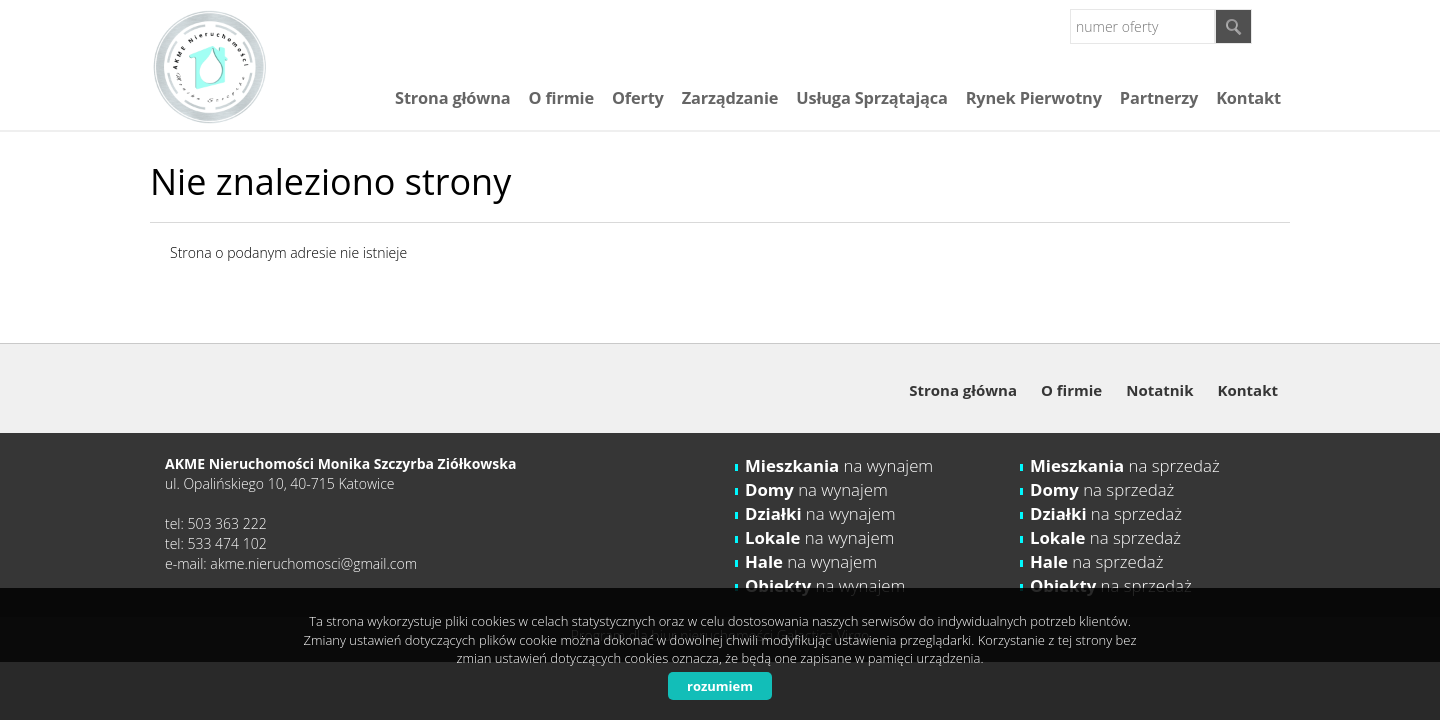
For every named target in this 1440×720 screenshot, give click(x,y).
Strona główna (452, 98)
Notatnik (1159, 390)
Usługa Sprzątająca (871, 98)
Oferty (638, 98)
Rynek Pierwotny (1034, 98)
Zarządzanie (730, 98)
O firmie (560, 98)
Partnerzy (1159, 98)
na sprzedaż (1125, 465)
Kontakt (1248, 98)
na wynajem (839, 465)
